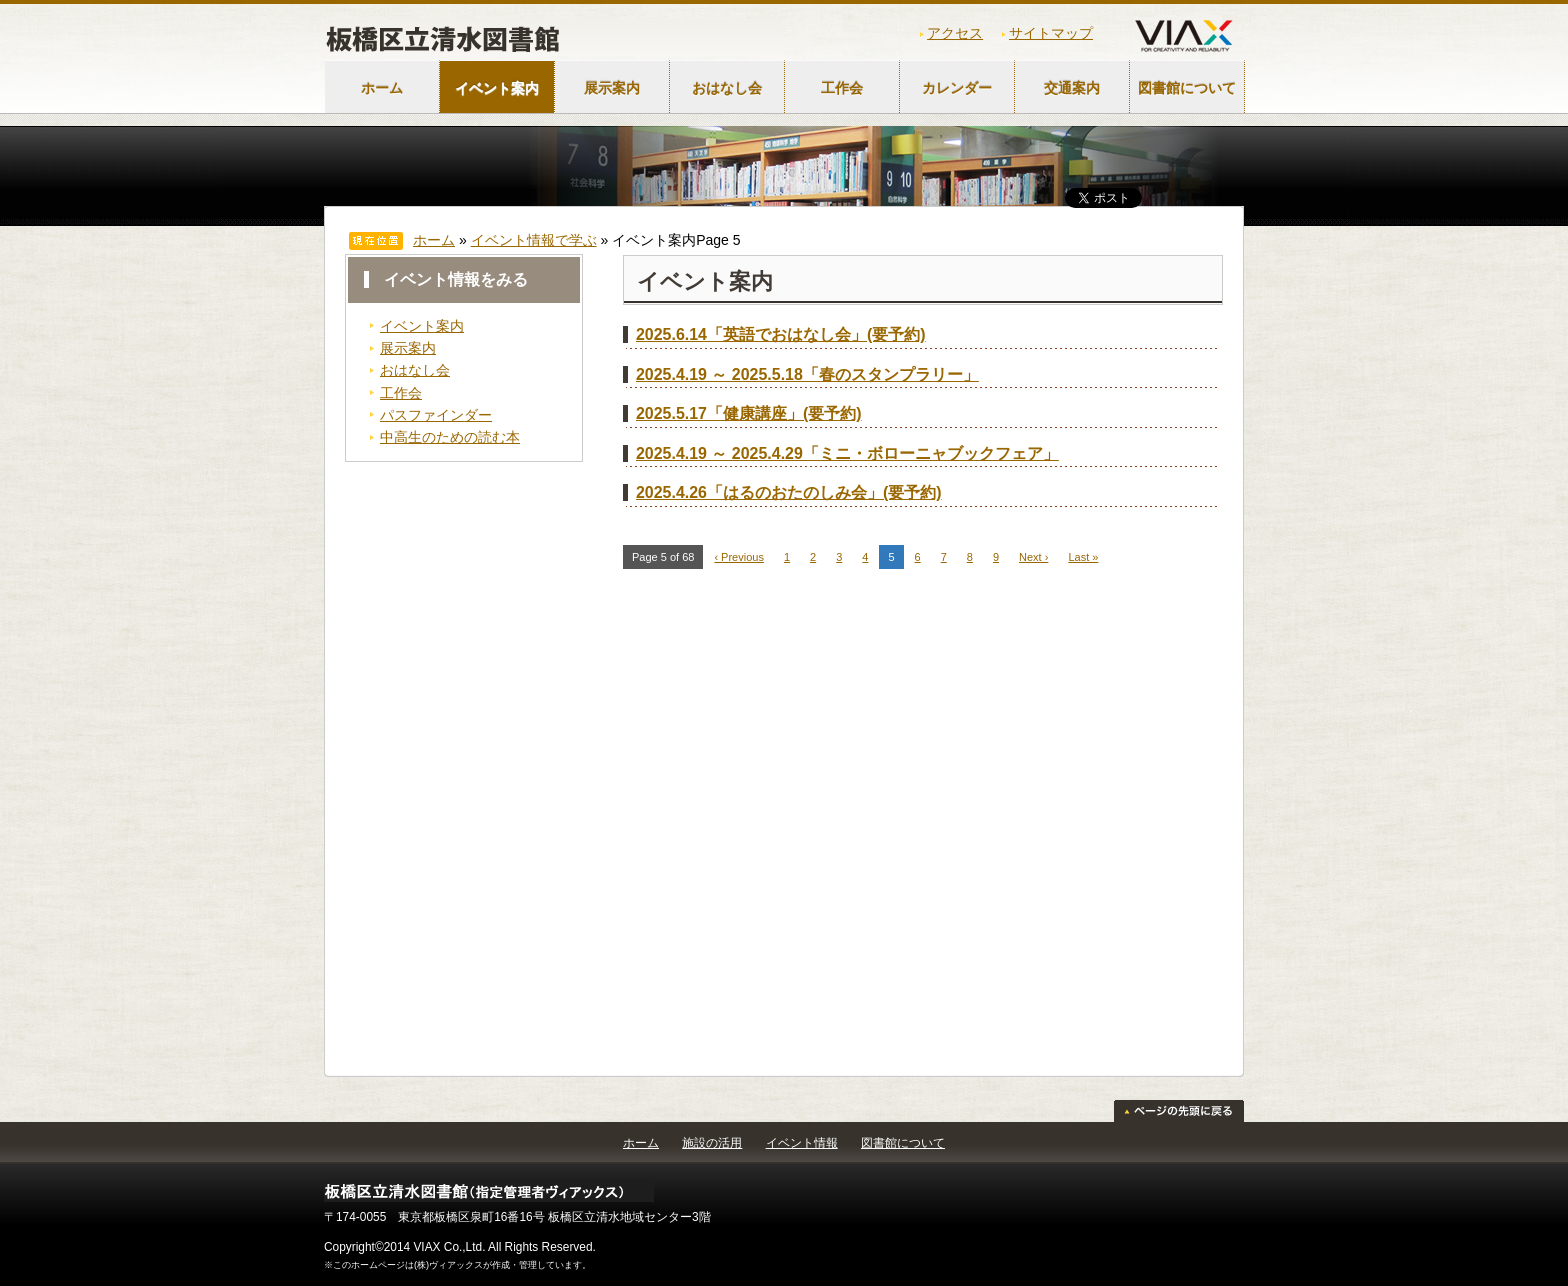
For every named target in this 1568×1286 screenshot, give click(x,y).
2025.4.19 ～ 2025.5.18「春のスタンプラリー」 (807, 374)
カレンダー (957, 88)
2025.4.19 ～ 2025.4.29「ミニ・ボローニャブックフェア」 (847, 453)
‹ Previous (739, 557)
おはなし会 (727, 88)
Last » (1083, 557)
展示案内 (612, 88)
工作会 (842, 88)
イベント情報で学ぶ (534, 240)
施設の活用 (712, 1143)
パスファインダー (436, 415)
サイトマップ (1051, 33)
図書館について (1187, 88)
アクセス (955, 33)
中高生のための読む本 (450, 437)
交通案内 (1072, 88)
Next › (1033, 557)
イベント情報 (802, 1143)
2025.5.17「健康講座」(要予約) (749, 413)
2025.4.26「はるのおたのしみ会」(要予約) (789, 492)
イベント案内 (497, 88)
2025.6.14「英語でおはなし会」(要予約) (781, 334)
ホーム (382, 88)
